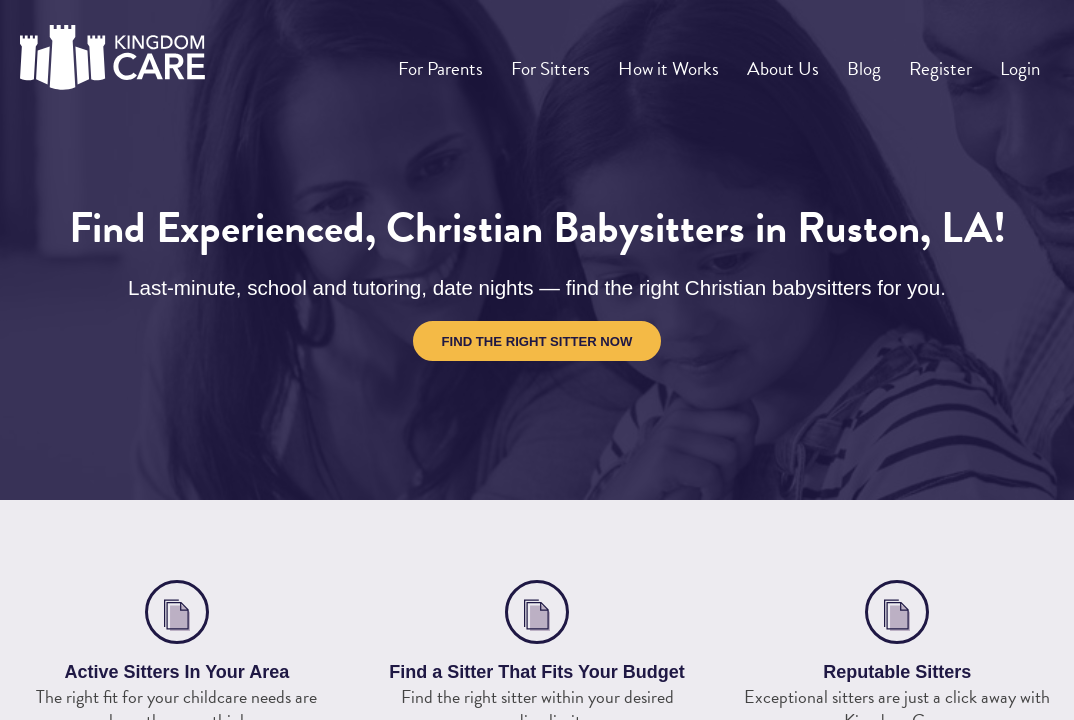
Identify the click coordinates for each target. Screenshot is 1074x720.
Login (1022, 61)
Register (949, 61)
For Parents (472, 61)
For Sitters (578, 61)
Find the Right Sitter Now (537, 341)
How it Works (693, 61)
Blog (879, 61)
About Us (803, 61)
